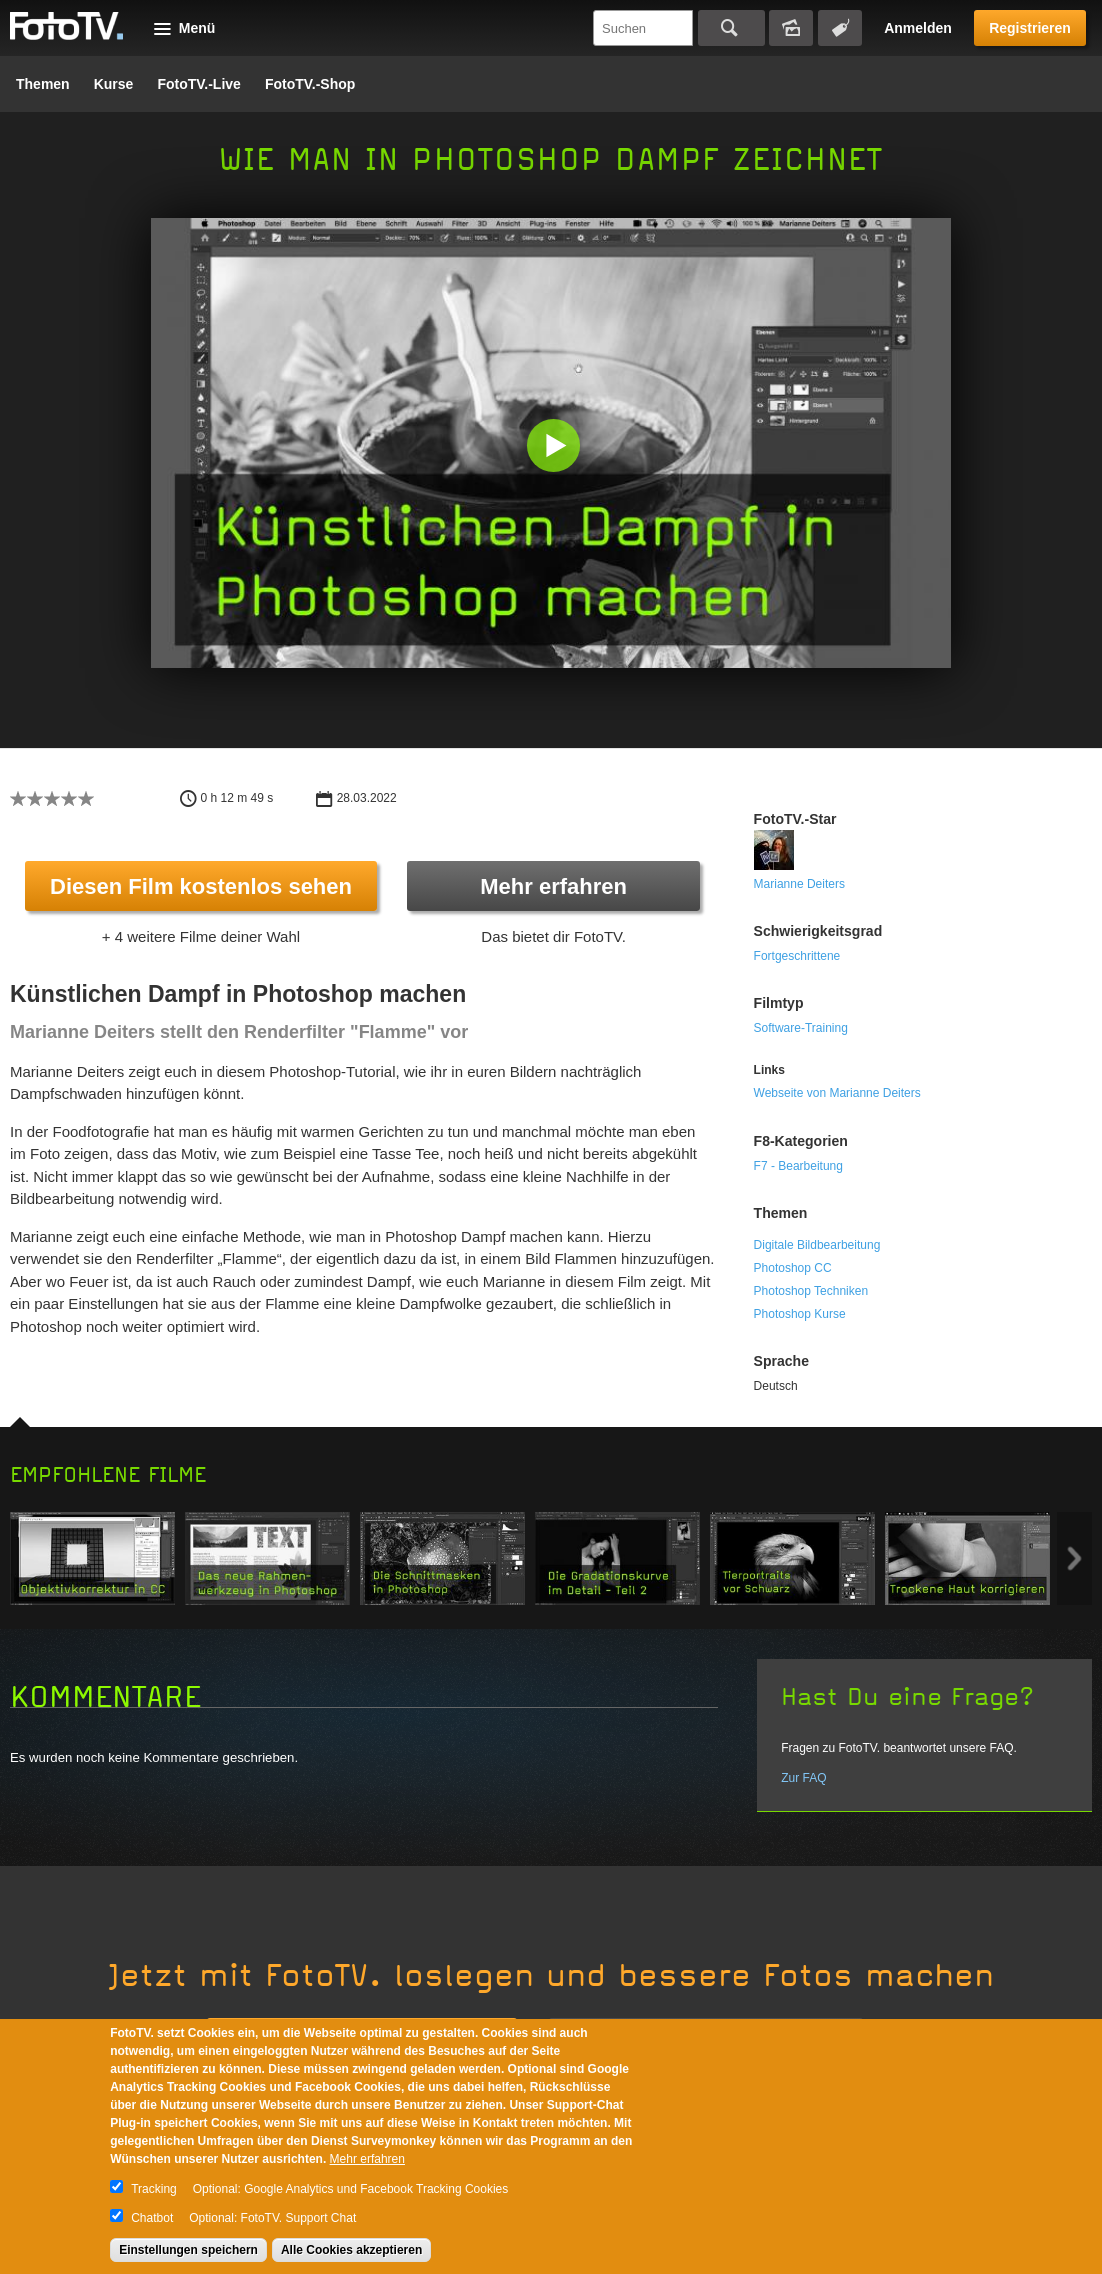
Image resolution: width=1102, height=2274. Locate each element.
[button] (555, 447)
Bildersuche (791, 28)
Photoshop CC (793, 1268)
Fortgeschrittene (797, 956)
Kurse (114, 84)
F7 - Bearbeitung (798, 1166)
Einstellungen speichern (188, 2250)
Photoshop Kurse (800, 1314)
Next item (1074, 1558)
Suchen (731, 28)
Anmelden (918, 28)
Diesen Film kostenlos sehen (201, 886)
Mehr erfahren (553, 886)
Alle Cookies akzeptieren (351, 2250)
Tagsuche (840, 28)
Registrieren (1030, 28)
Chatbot (152, 2218)
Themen (43, 84)
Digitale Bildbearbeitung (817, 1245)
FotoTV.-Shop (310, 84)
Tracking (154, 2189)
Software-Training (801, 1028)
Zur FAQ (803, 1778)
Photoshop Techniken (811, 1291)
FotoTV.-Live (199, 84)
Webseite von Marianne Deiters (837, 1093)
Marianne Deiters (799, 884)
